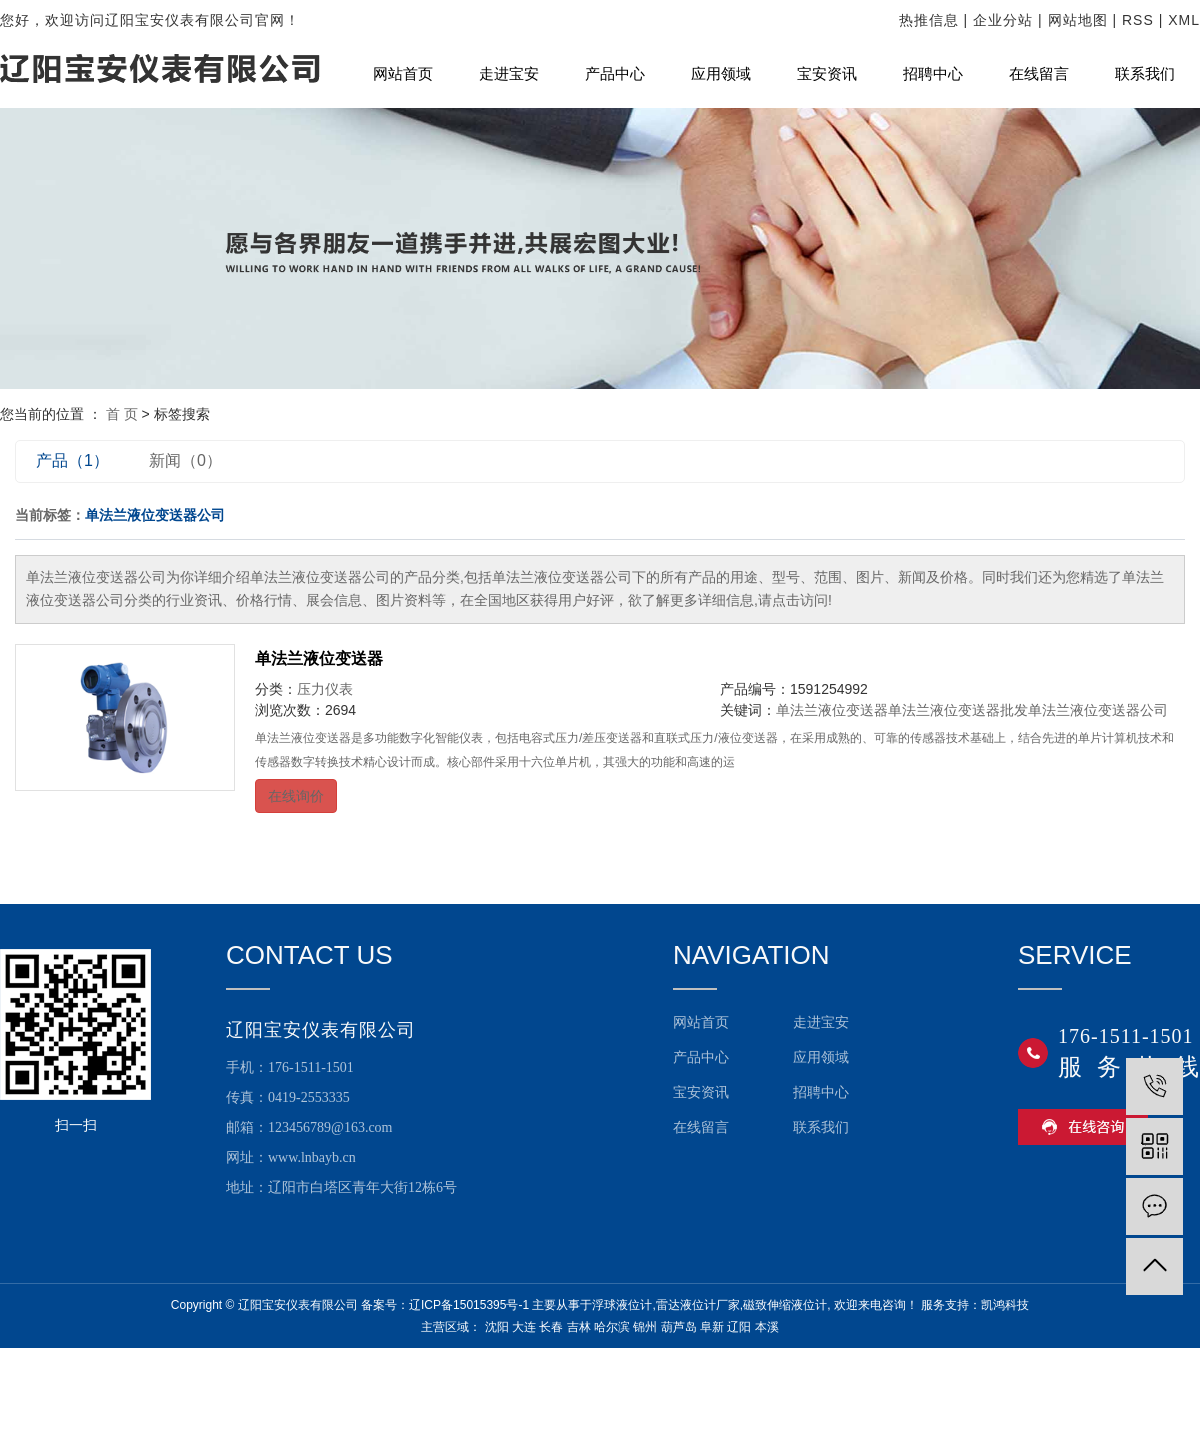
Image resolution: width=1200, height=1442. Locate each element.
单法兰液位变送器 (319, 658)
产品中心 (615, 74)
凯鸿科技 (1005, 1305)
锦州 (645, 1327)
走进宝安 (509, 74)
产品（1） (72, 460)
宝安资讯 (827, 74)
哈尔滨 (612, 1327)
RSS (1138, 20)
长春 (551, 1327)
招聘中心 (933, 74)
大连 (524, 1327)
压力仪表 (325, 689)
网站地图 (1078, 20)
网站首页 (403, 74)
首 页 (122, 414)
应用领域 (721, 74)
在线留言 (1039, 74)
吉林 (579, 1327)
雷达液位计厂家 (698, 1305)
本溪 (767, 1327)
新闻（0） (185, 460)
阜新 (712, 1327)
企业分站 (1003, 20)
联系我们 (1145, 74)
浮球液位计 (622, 1305)
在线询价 (296, 796)
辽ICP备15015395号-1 (469, 1305)
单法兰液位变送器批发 (958, 710)
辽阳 (739, 1327)
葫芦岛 (679, 1327)
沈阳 (497, 1327)
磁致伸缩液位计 (785, 1305)
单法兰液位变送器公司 (1098, 710)
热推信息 (929, 20)
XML (1184, 20)
